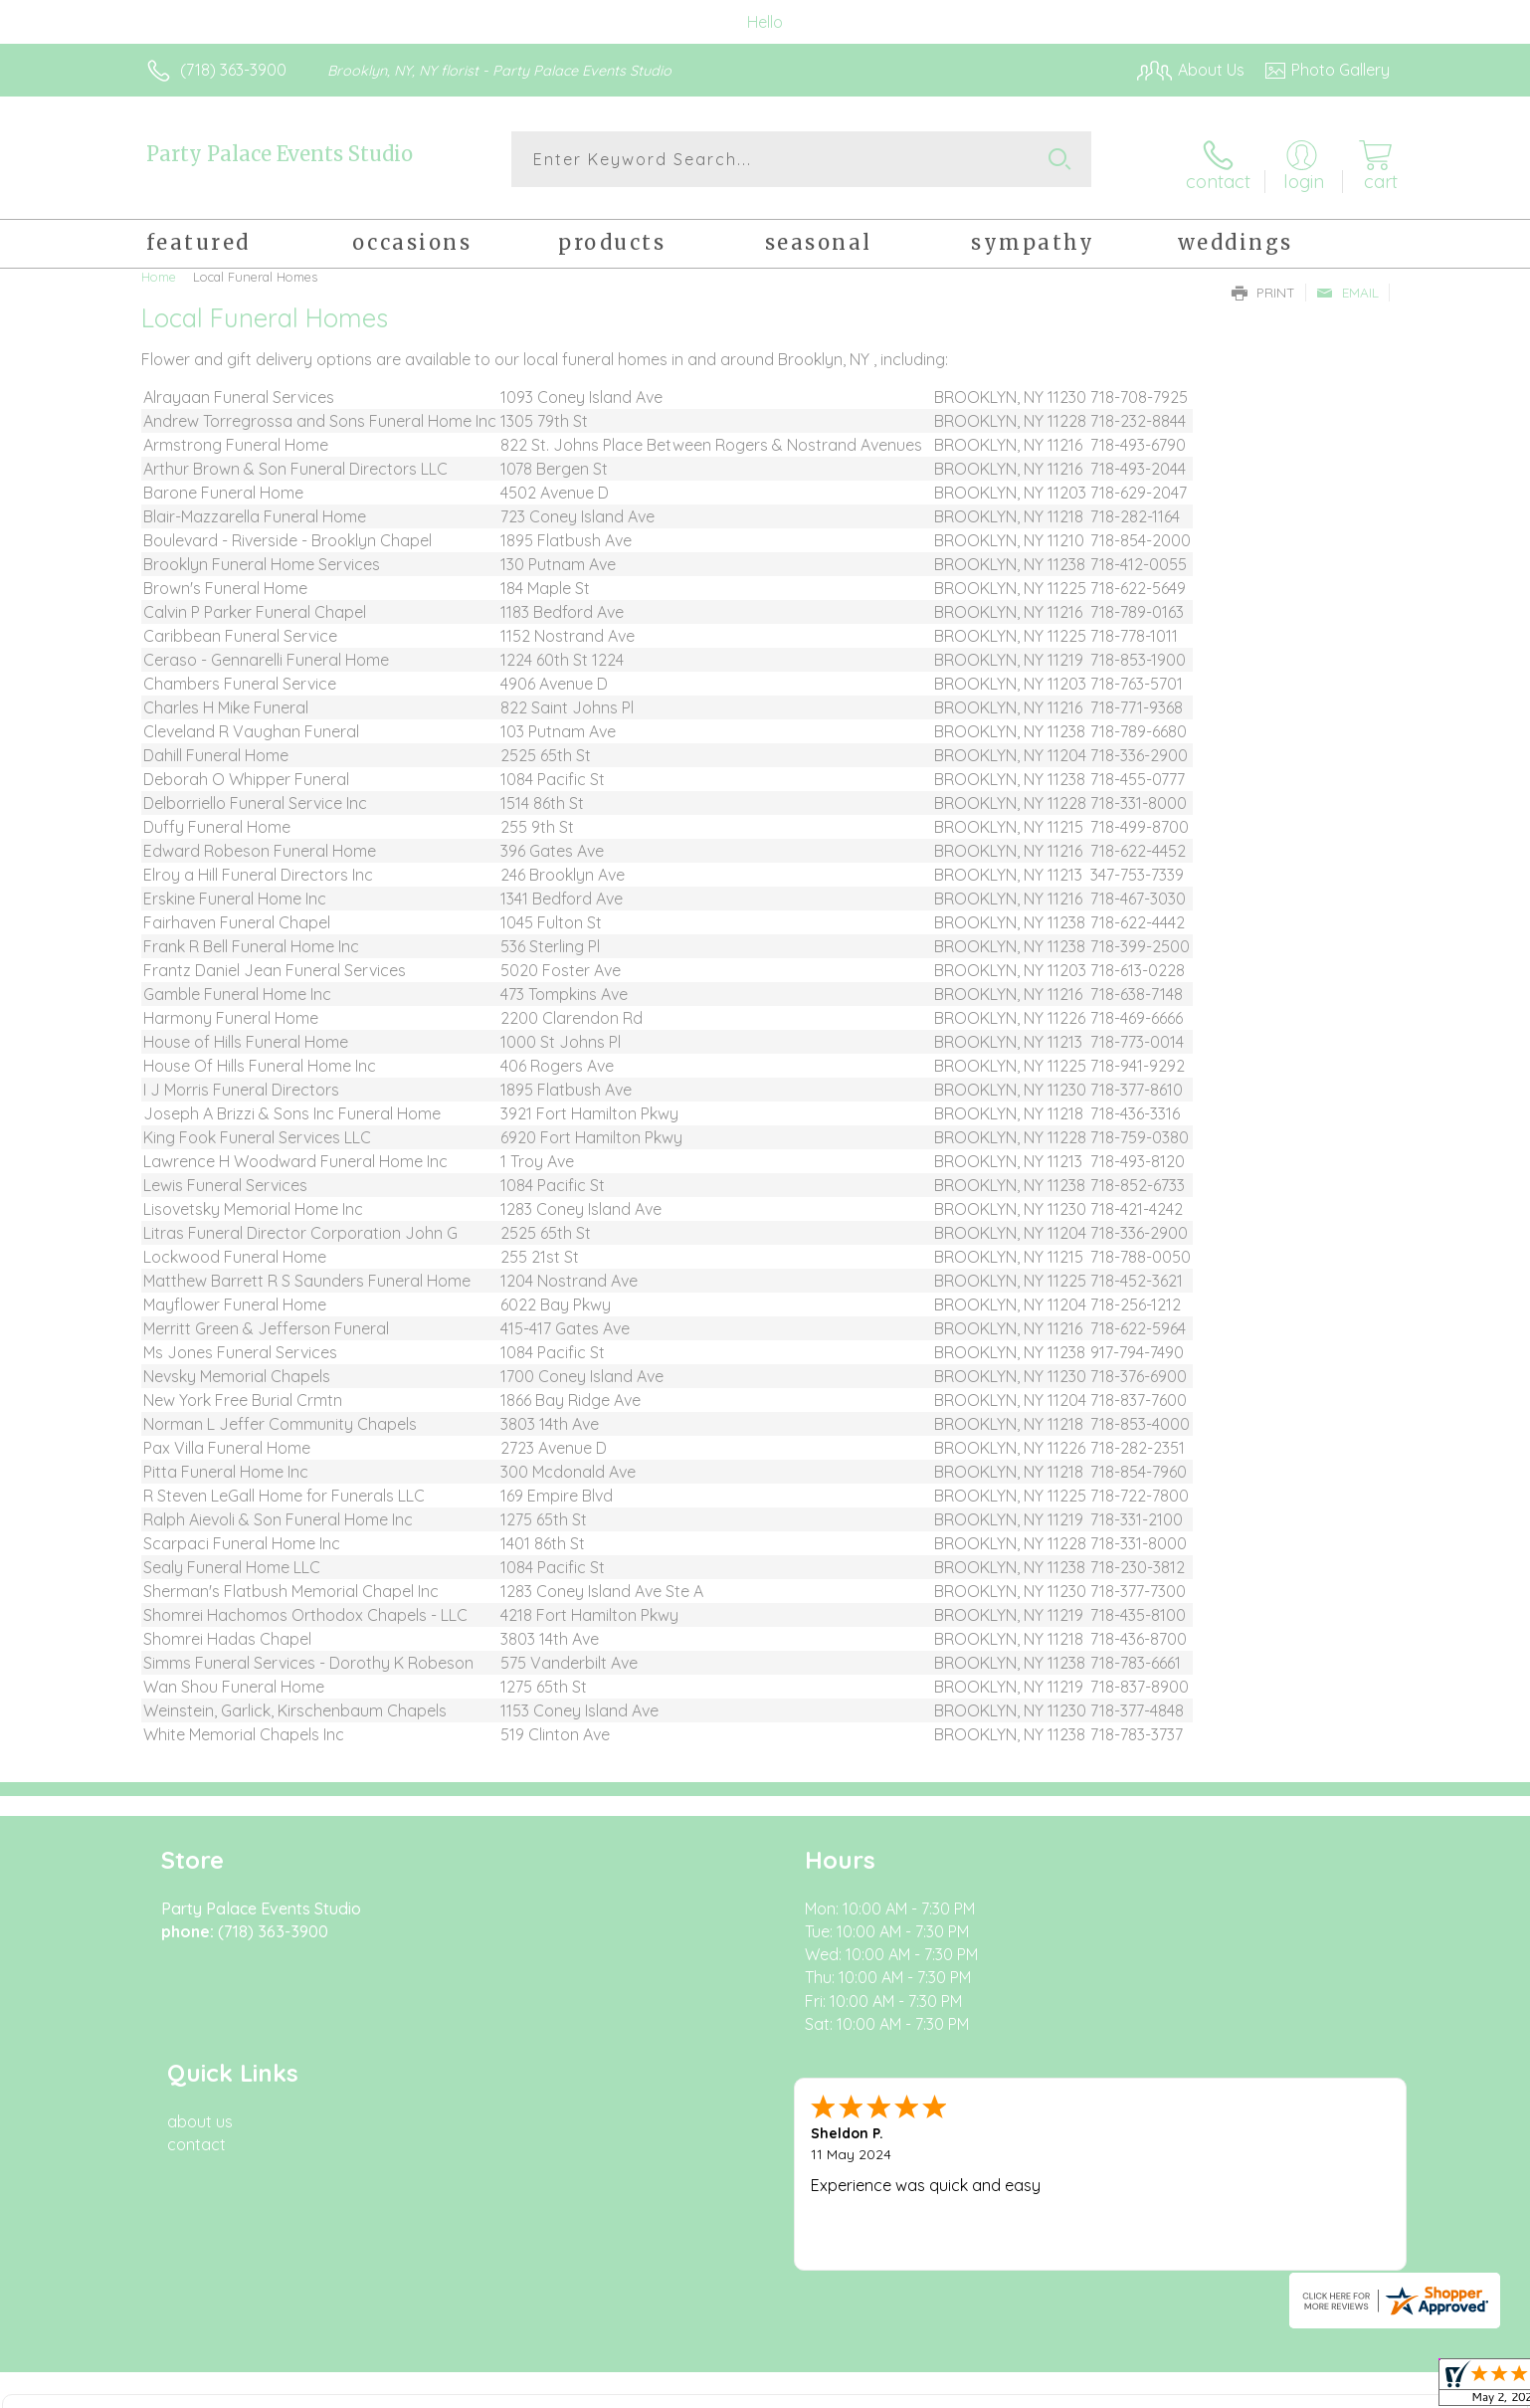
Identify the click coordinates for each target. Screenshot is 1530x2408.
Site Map (1336, 2387)
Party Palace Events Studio (279, 153)
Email (1347, 285)
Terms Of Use (954, 2387)
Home (158, 269)
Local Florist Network (1213, 2387)
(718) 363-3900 (233, 70)
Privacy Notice (1071, 2387)
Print (1263, 285)
